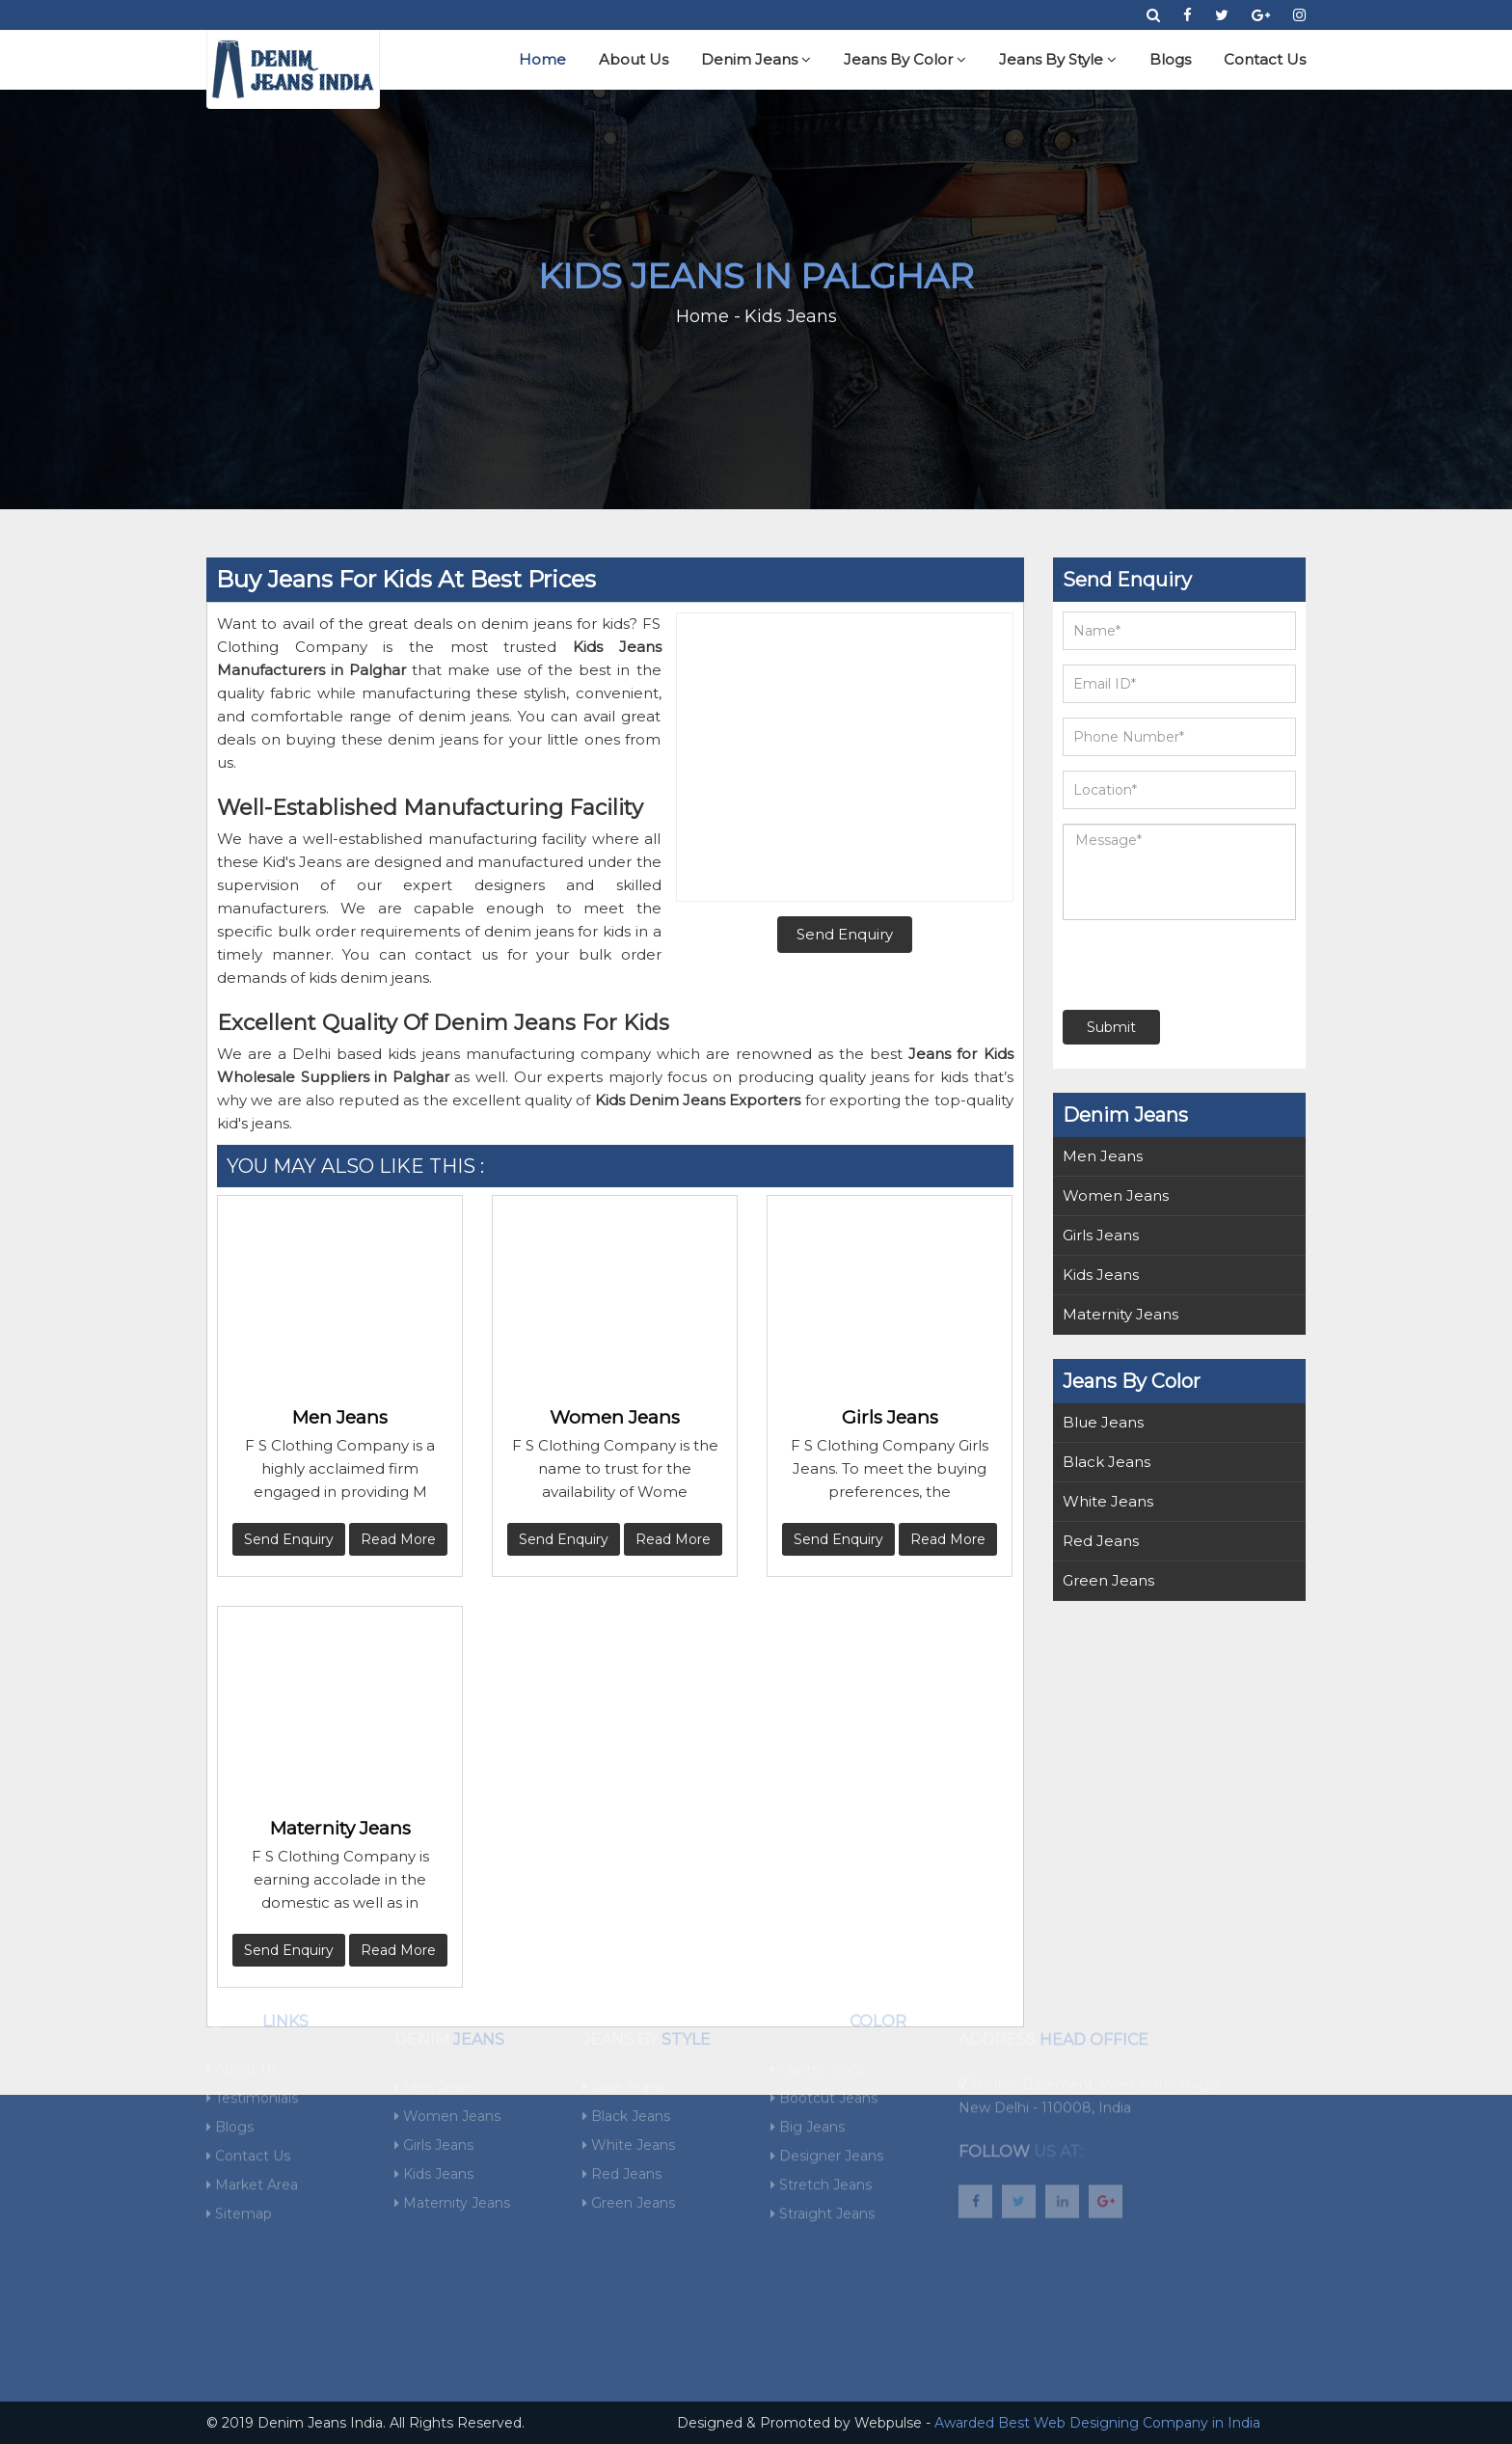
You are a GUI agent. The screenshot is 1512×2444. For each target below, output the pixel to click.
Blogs (1170, 59)
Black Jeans (1106, 1462)
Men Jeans (340, 1417)
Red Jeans (1101, 1541)
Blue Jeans (1103, 1422)
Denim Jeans (756, 59)
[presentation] (1180, 964)
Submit (1111, 1027)
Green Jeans (1108, 1580)
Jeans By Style (1058, 59)
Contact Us (1265, 59)
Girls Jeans (890, 1417)
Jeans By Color (905, 59)
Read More (398, 1539)
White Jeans (1108, 1501)
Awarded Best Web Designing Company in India (1097, 2422)
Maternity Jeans (340, 1828)
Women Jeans (615, 1417)
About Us (633, 59)
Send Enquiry (289, 1539)
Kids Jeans (1101, 1274)
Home (542, 59)
